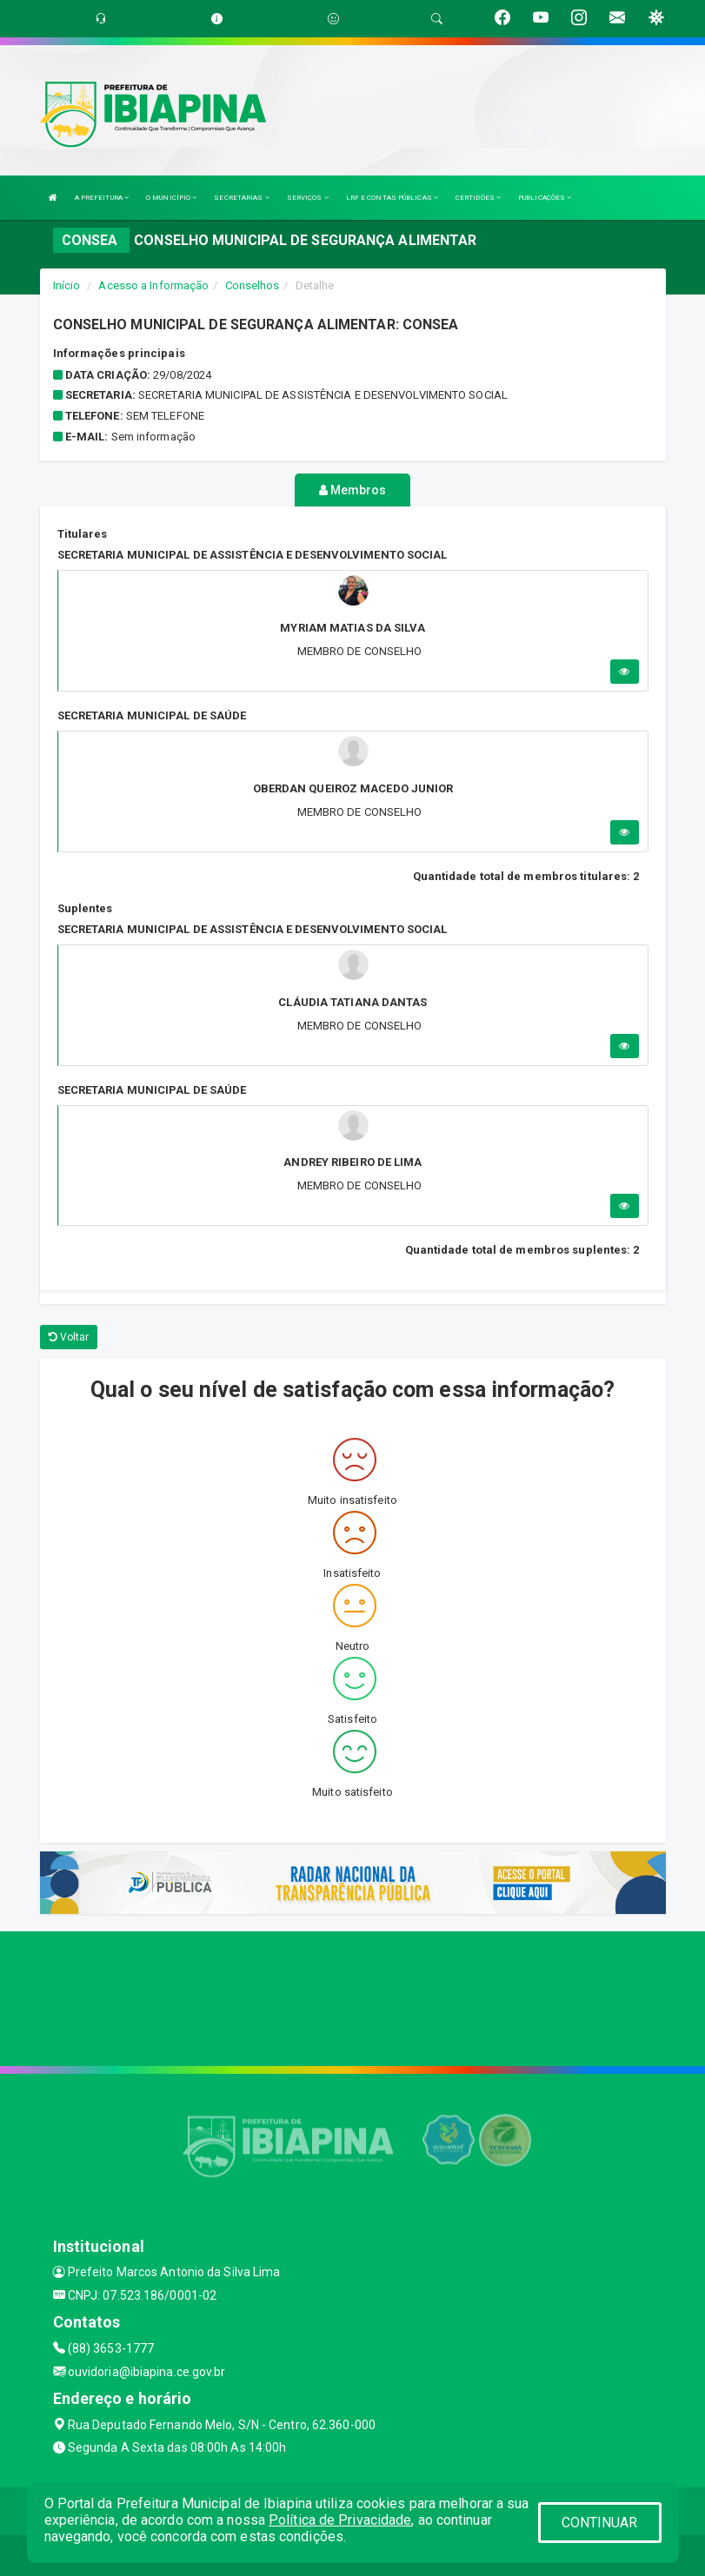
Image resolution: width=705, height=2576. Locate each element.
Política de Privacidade (340, 2520)
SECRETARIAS (241, 198)
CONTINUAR (600, 2522)
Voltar (69, 1334)
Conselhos (252, 285)
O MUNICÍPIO (171, 198)
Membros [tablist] (353, 490)
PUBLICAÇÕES (544, 198)
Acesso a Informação (153, 285)
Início (67, 285)
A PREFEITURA (102, 198)
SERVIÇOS (308, 198)
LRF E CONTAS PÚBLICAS (392, 198)
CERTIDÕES (478, 198)
